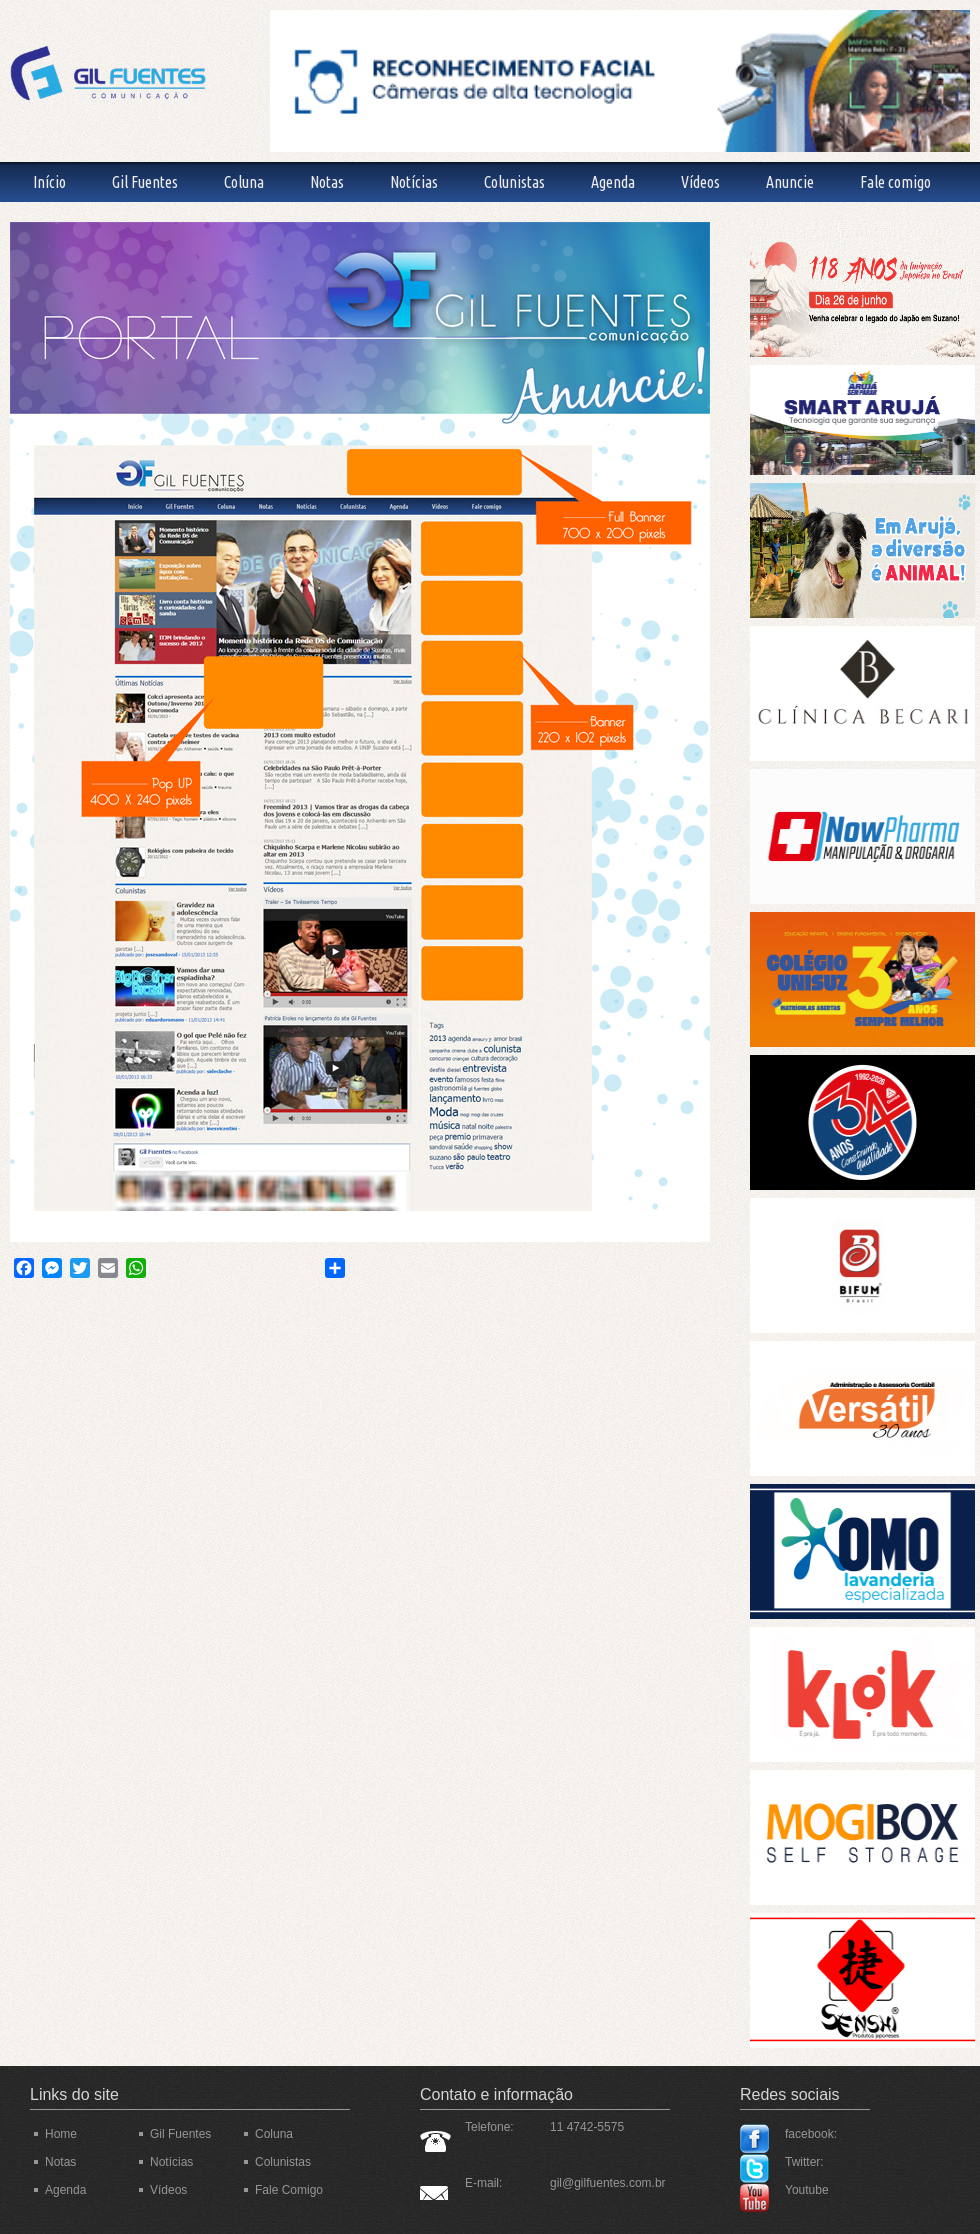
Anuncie (790, 182)
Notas (327, 182)
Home (61, 2134)
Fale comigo (895, 182)
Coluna (244, 182)
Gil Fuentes (145, 182)
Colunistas (514, 182)
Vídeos (700, 182)
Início (49, 182)
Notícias (414, 182)
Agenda (613, 182)
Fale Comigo (289, 2190)
